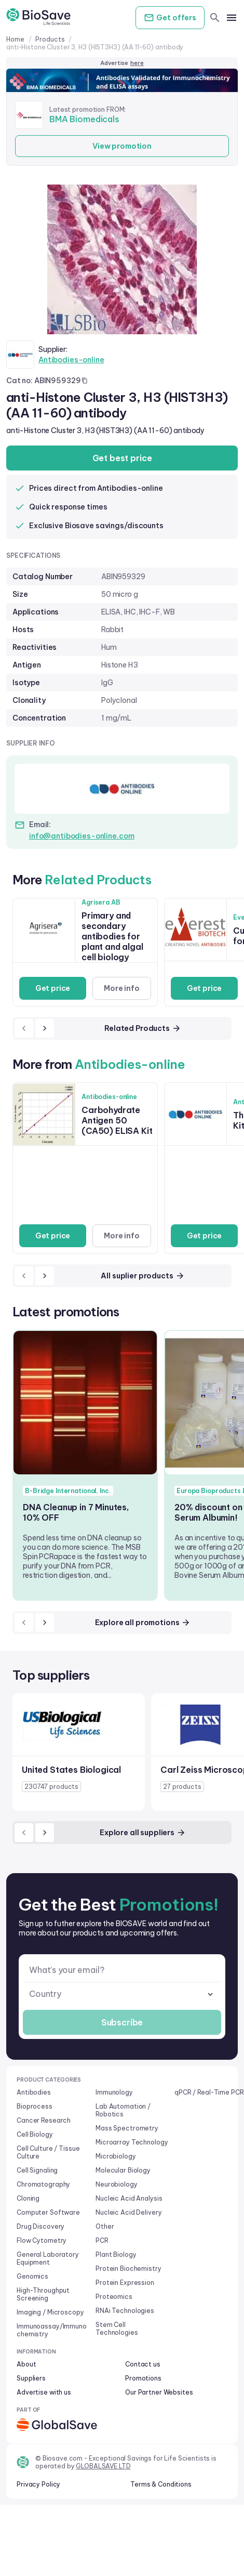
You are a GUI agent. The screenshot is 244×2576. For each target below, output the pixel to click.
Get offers (170, 17)
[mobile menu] (231, 17)
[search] (215, 17)
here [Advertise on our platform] (137, 63)
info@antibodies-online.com (81, 836)
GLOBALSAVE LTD (103, 2466)
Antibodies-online (71, 359)
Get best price (122, 458)
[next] (44, 1028)
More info (122, 988)
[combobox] (122, 1994)
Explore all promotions (143, 1622)
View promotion (122, 146)
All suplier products (142, 1275)
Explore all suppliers (143, 1832)
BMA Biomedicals (84, 119)
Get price (53, 988)
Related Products (142, 1028)
